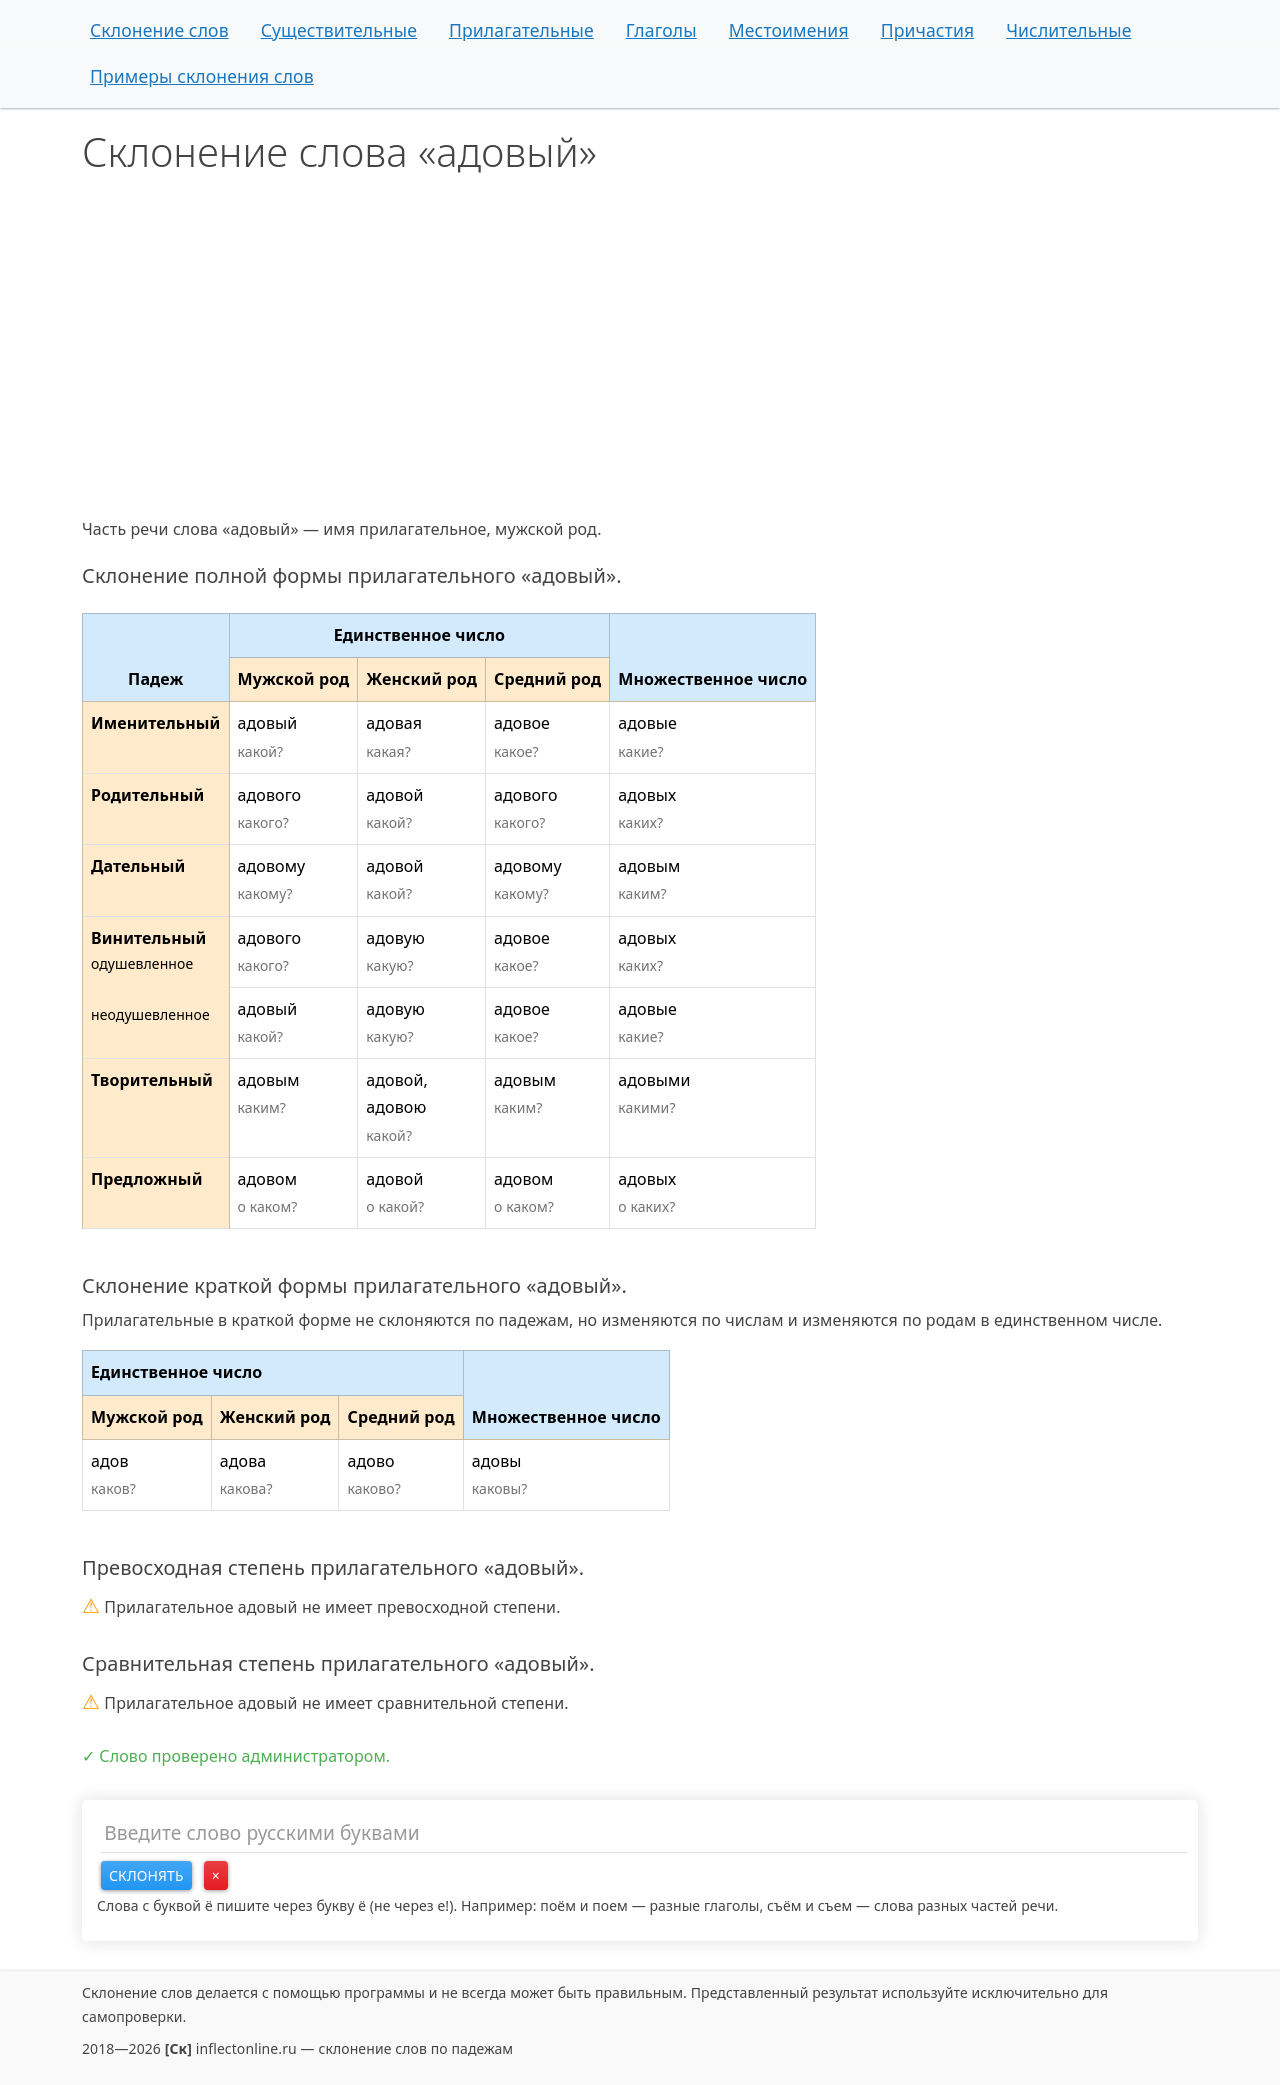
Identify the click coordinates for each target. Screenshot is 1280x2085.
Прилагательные (521, 30)
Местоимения (789, 30)
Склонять (146, 1875)
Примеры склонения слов (202, 76)
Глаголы (661, 30)
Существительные (339, 30)
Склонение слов (159, 30)
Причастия (928, 30)
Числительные (1068, 30)
